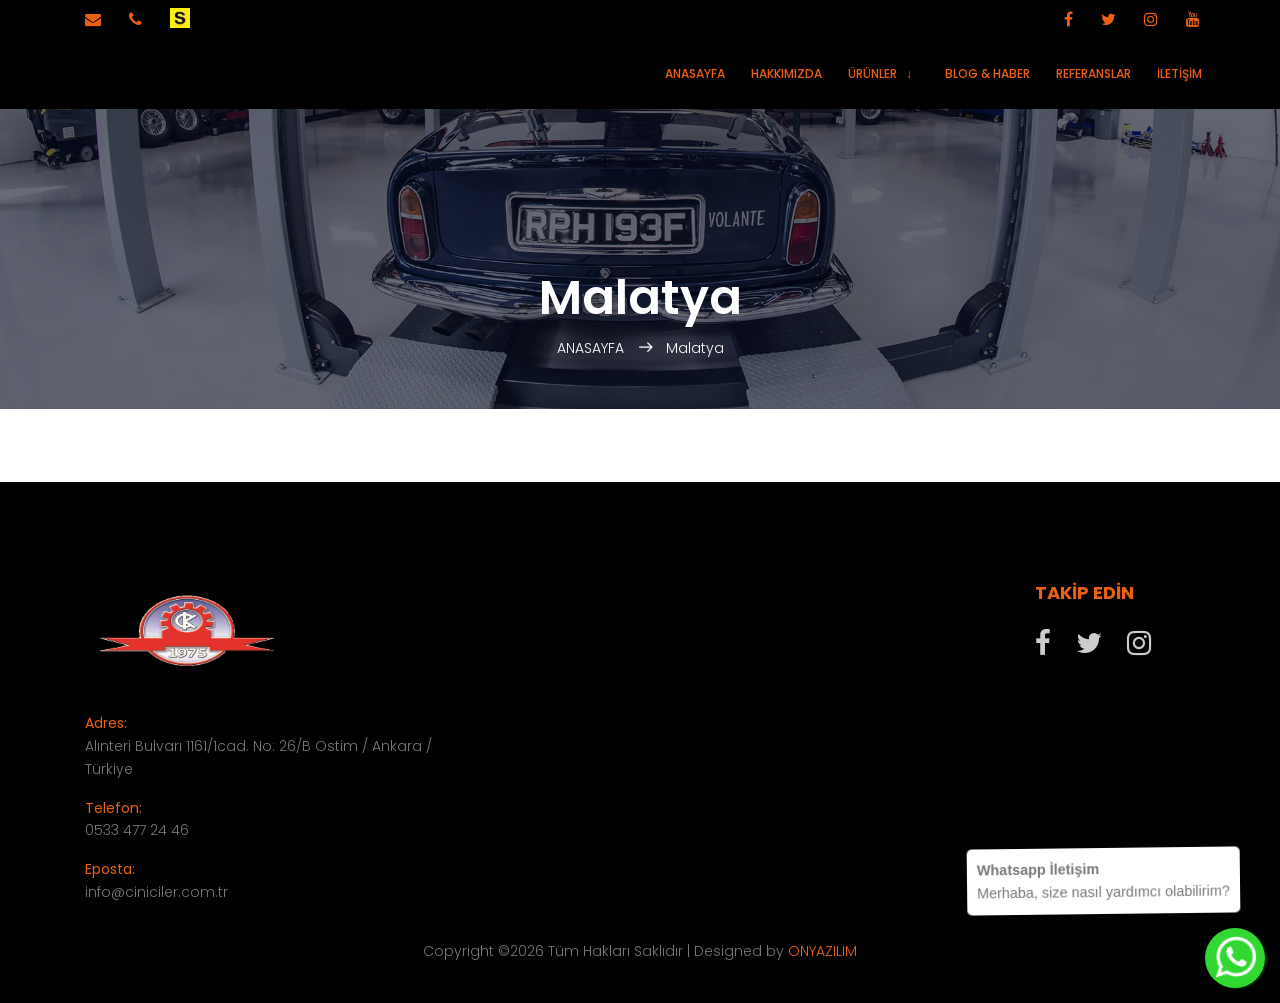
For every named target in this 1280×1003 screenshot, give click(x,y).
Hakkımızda (786, 73)
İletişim (1179, 73)
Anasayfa (695, 73)
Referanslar (1093, 73)
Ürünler (872, 73)
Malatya (695, 348)
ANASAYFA (592, 348)
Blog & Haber (987, 73)
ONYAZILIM (822, 951)
